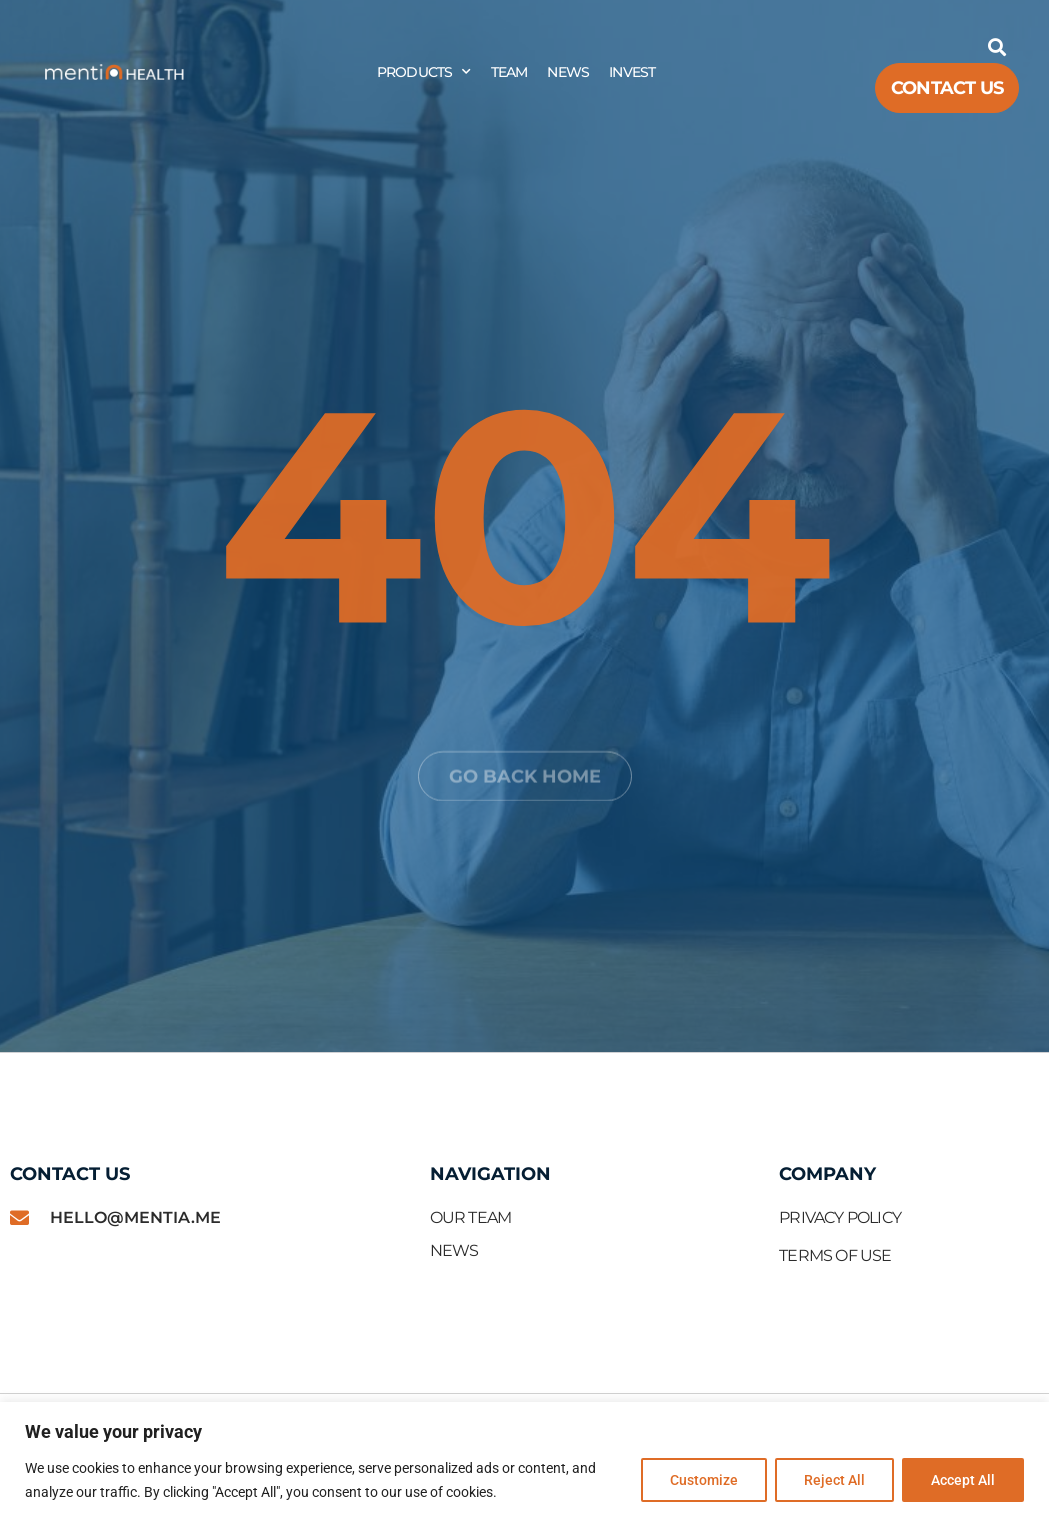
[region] (524, 1461)
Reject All (834, 1480)
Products (424, 72)
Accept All (963, 1480)
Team (509, 72)
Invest (632, 72)
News (568, 72)
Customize (704, 1480)
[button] (996, 46)
